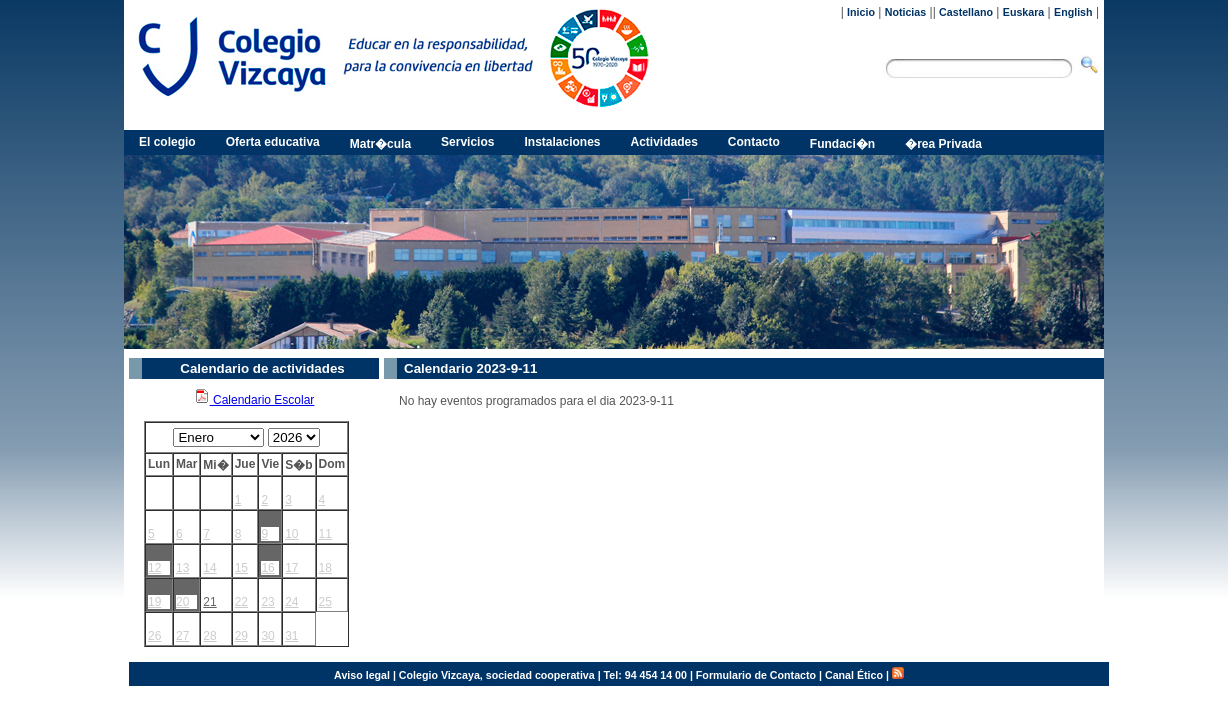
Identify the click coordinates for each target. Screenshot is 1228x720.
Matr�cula (380, 144)
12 (154, 568)
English (1073, 12)
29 (241, 636)
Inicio (861, 12)
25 (325, 602)
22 (241, 602)
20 (182, 602)
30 (267, 636)
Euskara (1023, 12)
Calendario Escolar (254, 400)
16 (267, 568)
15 (241, 568)
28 (209, 636)
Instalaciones (562, 142)
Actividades (664, 142)
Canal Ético (854, 675)
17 (291, 568)
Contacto (754, 142)
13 (182, 568)
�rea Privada (943, 144)
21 (209, 602)
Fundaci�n (842, 144)
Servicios (467, 142)
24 (291, 602)
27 (182, 636)
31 (291, 636)
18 (325, 568)
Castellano (966, 12)
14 (209, 568)
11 (325, 534)
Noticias (905, 12)
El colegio (167, 142)
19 (154, 602)
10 (291, 534)
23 (267, 602)
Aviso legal (362, 675)
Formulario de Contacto (756, 675)
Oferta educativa (273, 142)
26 (154, 636)
